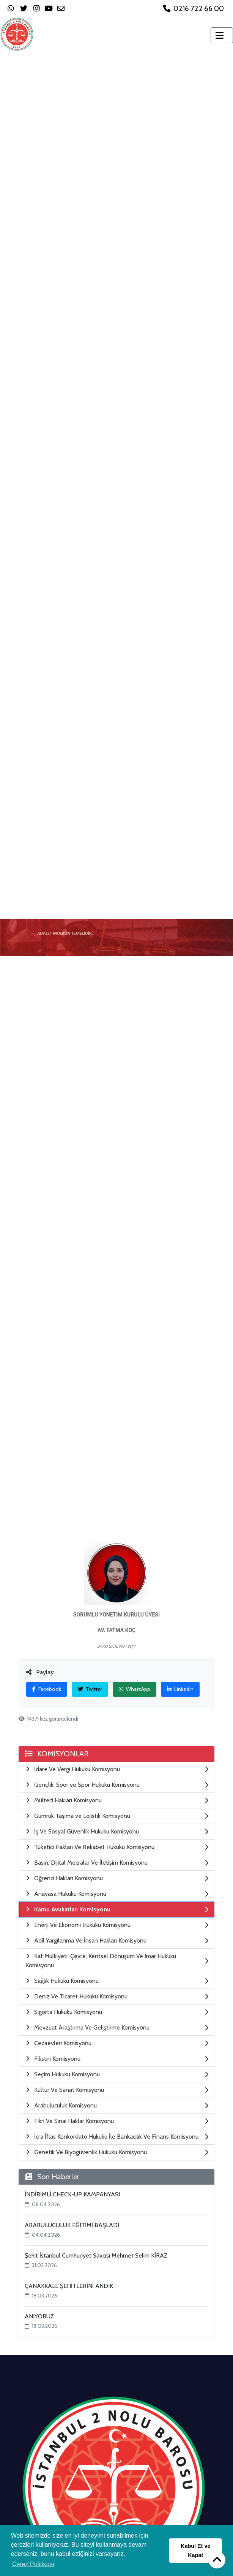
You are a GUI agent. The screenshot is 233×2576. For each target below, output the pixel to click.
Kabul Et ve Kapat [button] (195, 2550)
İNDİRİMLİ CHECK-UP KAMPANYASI (72, 2194)
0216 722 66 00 (193, 8)
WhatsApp (134, 1689)
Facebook (46, 1689)
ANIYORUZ (39, 2316)
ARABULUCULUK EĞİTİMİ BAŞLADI (72, 2225)
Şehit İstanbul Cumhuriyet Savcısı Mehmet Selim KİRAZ (96, 2255)
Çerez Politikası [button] (33, 2564)
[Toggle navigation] (222, 35)
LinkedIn (180, 1689)
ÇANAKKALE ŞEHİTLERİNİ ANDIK (69, 2285)
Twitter (90, 1689)
